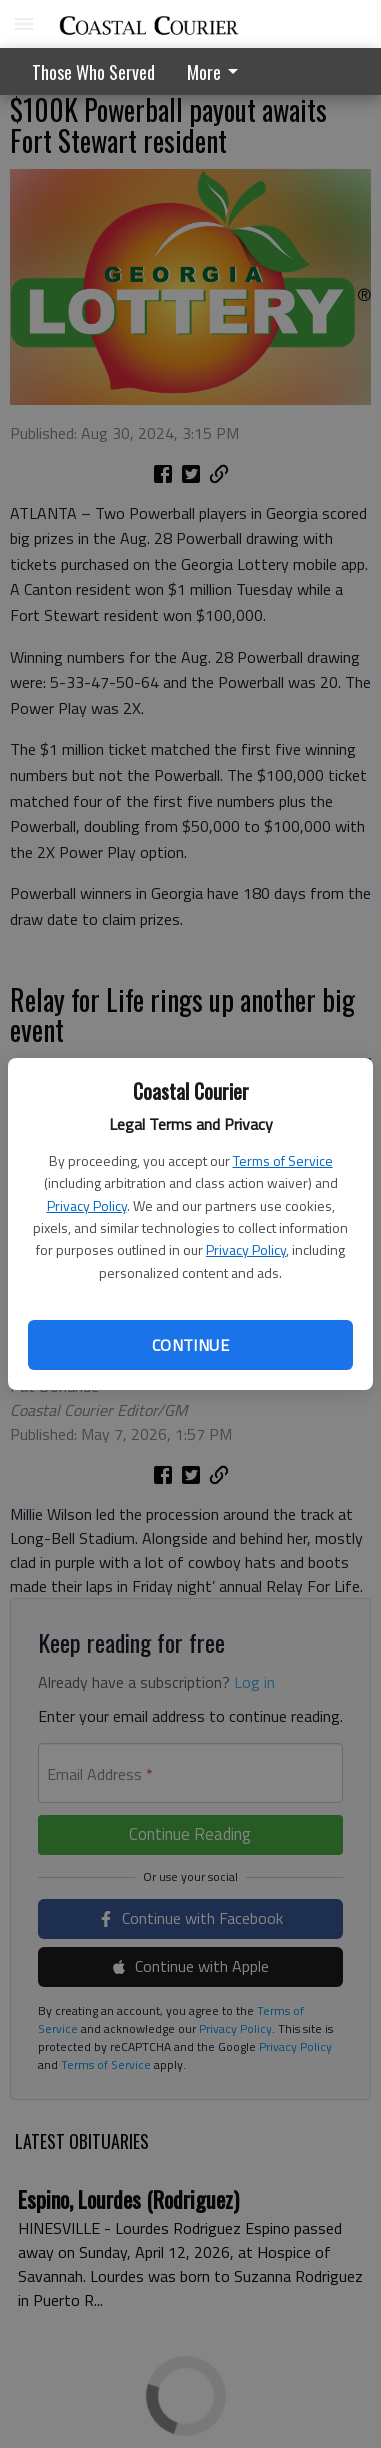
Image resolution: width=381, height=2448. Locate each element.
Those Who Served (93, 72)
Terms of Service (283, 1160)
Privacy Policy (87, 1205)
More (216, 72)
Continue (190, 1345)
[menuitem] (218, 71)
